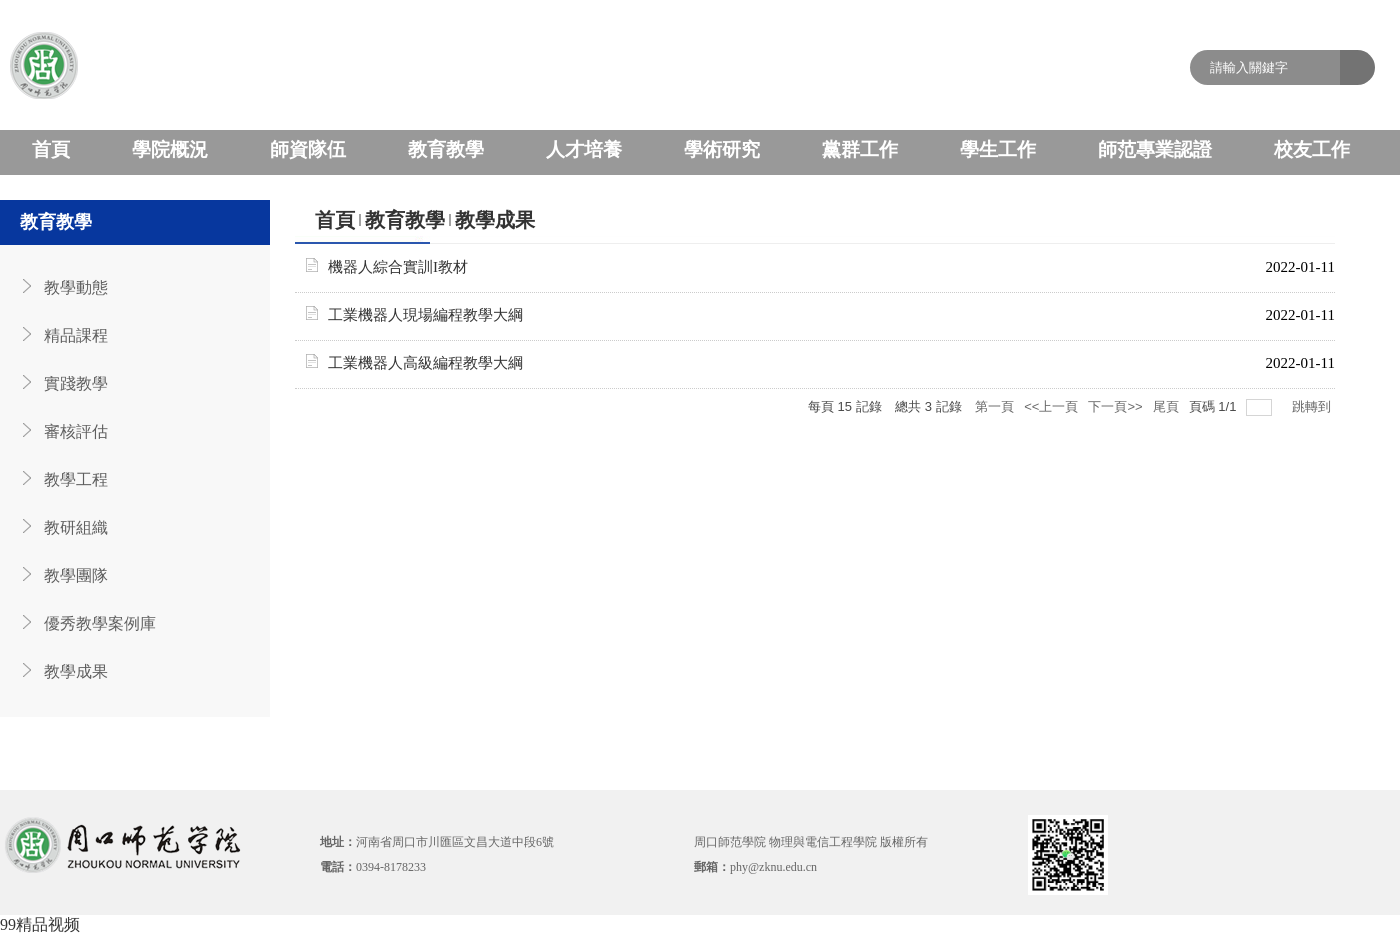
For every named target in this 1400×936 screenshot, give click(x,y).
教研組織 (76, 527)
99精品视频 (40, 924)
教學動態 (76, 287)
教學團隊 (76, 575)
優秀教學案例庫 (100, 623)
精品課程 (76, 335)
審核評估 (76, 431)
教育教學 (405, 220)
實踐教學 (76, 383)
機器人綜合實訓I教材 (398, 267)
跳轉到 (1313, 406)
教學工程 (76, 479)
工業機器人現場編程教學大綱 (425, 315)
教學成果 (76, 671)
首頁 (335, 220)
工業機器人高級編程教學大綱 (425, 363)
